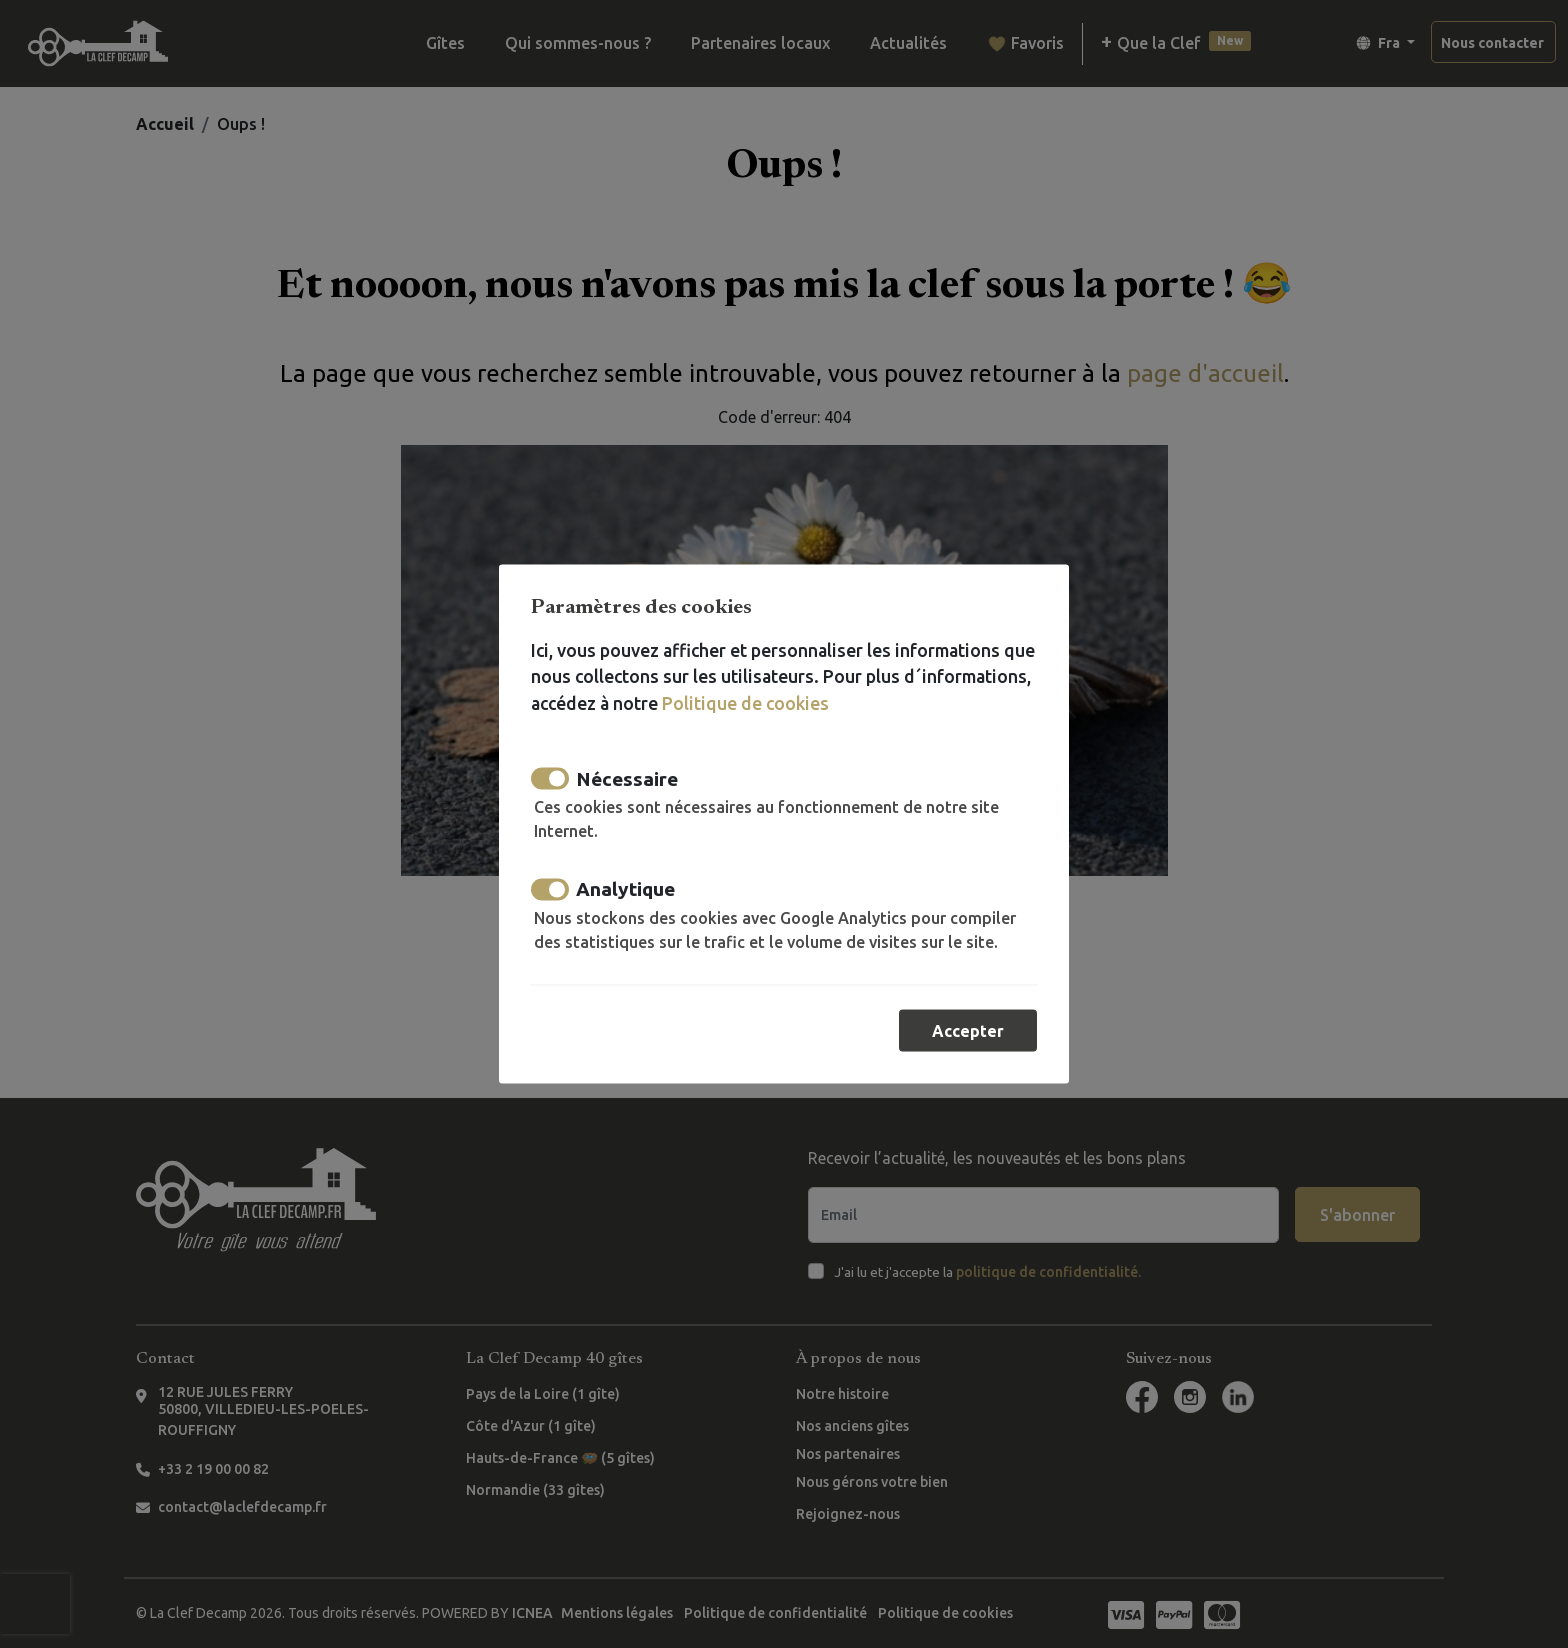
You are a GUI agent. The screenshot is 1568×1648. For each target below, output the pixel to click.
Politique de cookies (745, 702)
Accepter (968, 1031)
